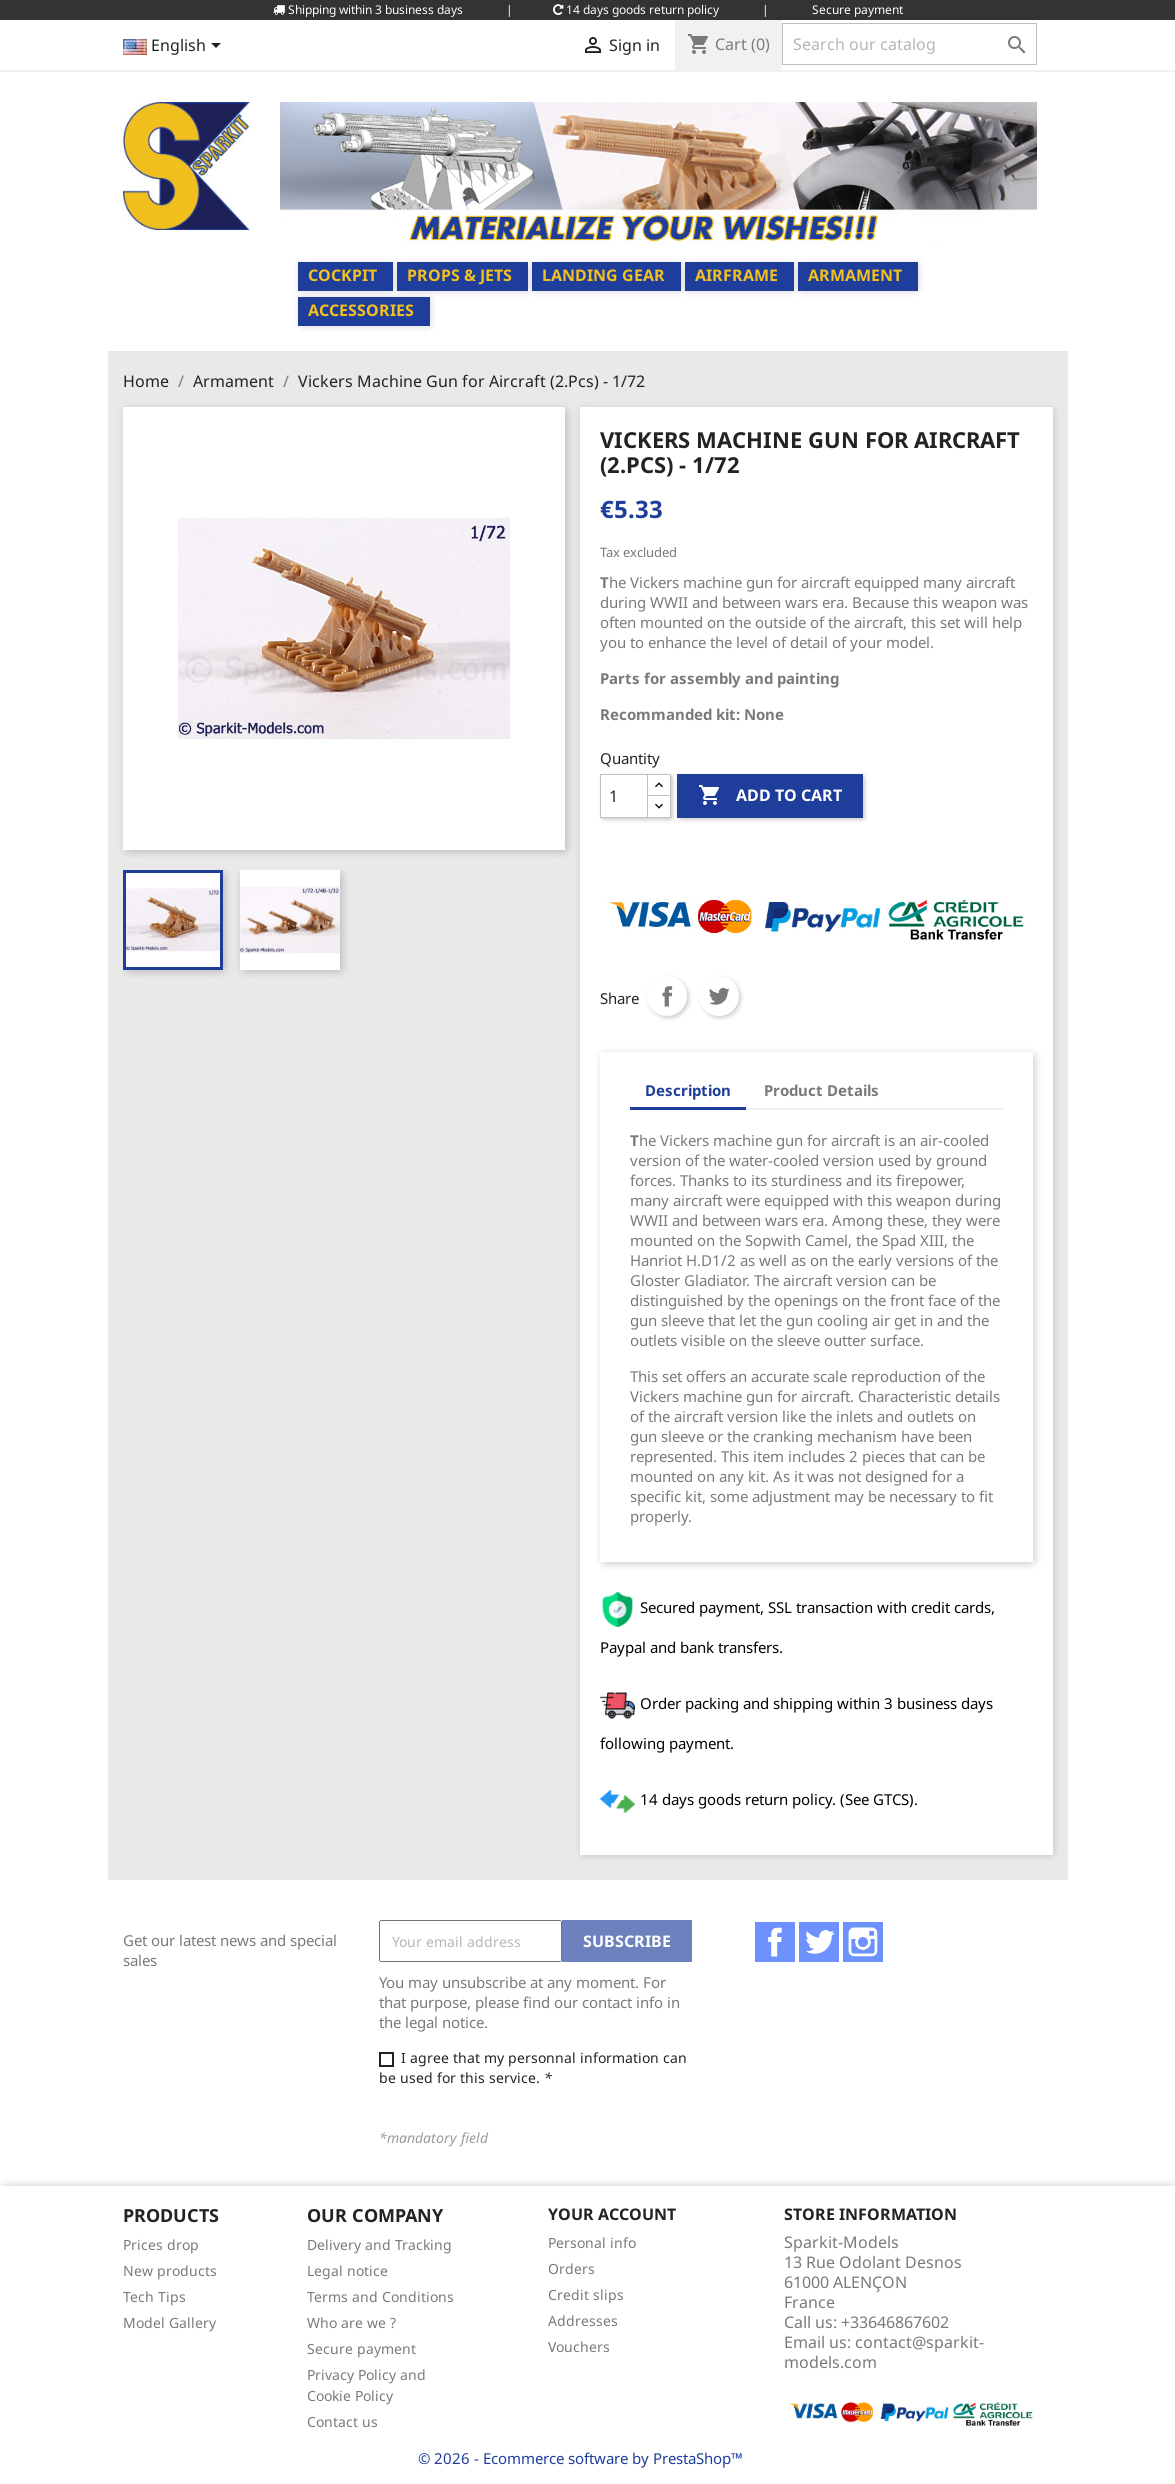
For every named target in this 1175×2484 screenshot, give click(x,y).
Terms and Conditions (380, 2296)
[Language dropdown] (175, 47)
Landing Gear (603, 275)
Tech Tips (154, 2296)
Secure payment (361, 2348)
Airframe (736, 275)
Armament (855, 275)
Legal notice (347, 2270)
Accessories (361, 310)
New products (170, 2270)
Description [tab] (688, 1090)
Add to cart (770, 796)
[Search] (909, 44)
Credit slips (586, 2294)
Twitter (819, 1942)
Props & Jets (459, 275)
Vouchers (579, 2346)
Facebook (775, 1942)
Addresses (583, 2320)
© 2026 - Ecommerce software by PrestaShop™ (580, 2458)
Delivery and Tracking (379, 2244)
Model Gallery (169, 2322)
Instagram (863, 1942)
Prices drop (161, 2244)
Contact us (342, 2421)
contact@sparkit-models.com (884, 2352)
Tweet (719, 996)
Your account (612, 2214)
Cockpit (342, 275)
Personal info (592, 2242)
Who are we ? (351, 2322)
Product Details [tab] (821, 1090)
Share (667, 996)
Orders (571, 2268)
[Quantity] (624, 796)
